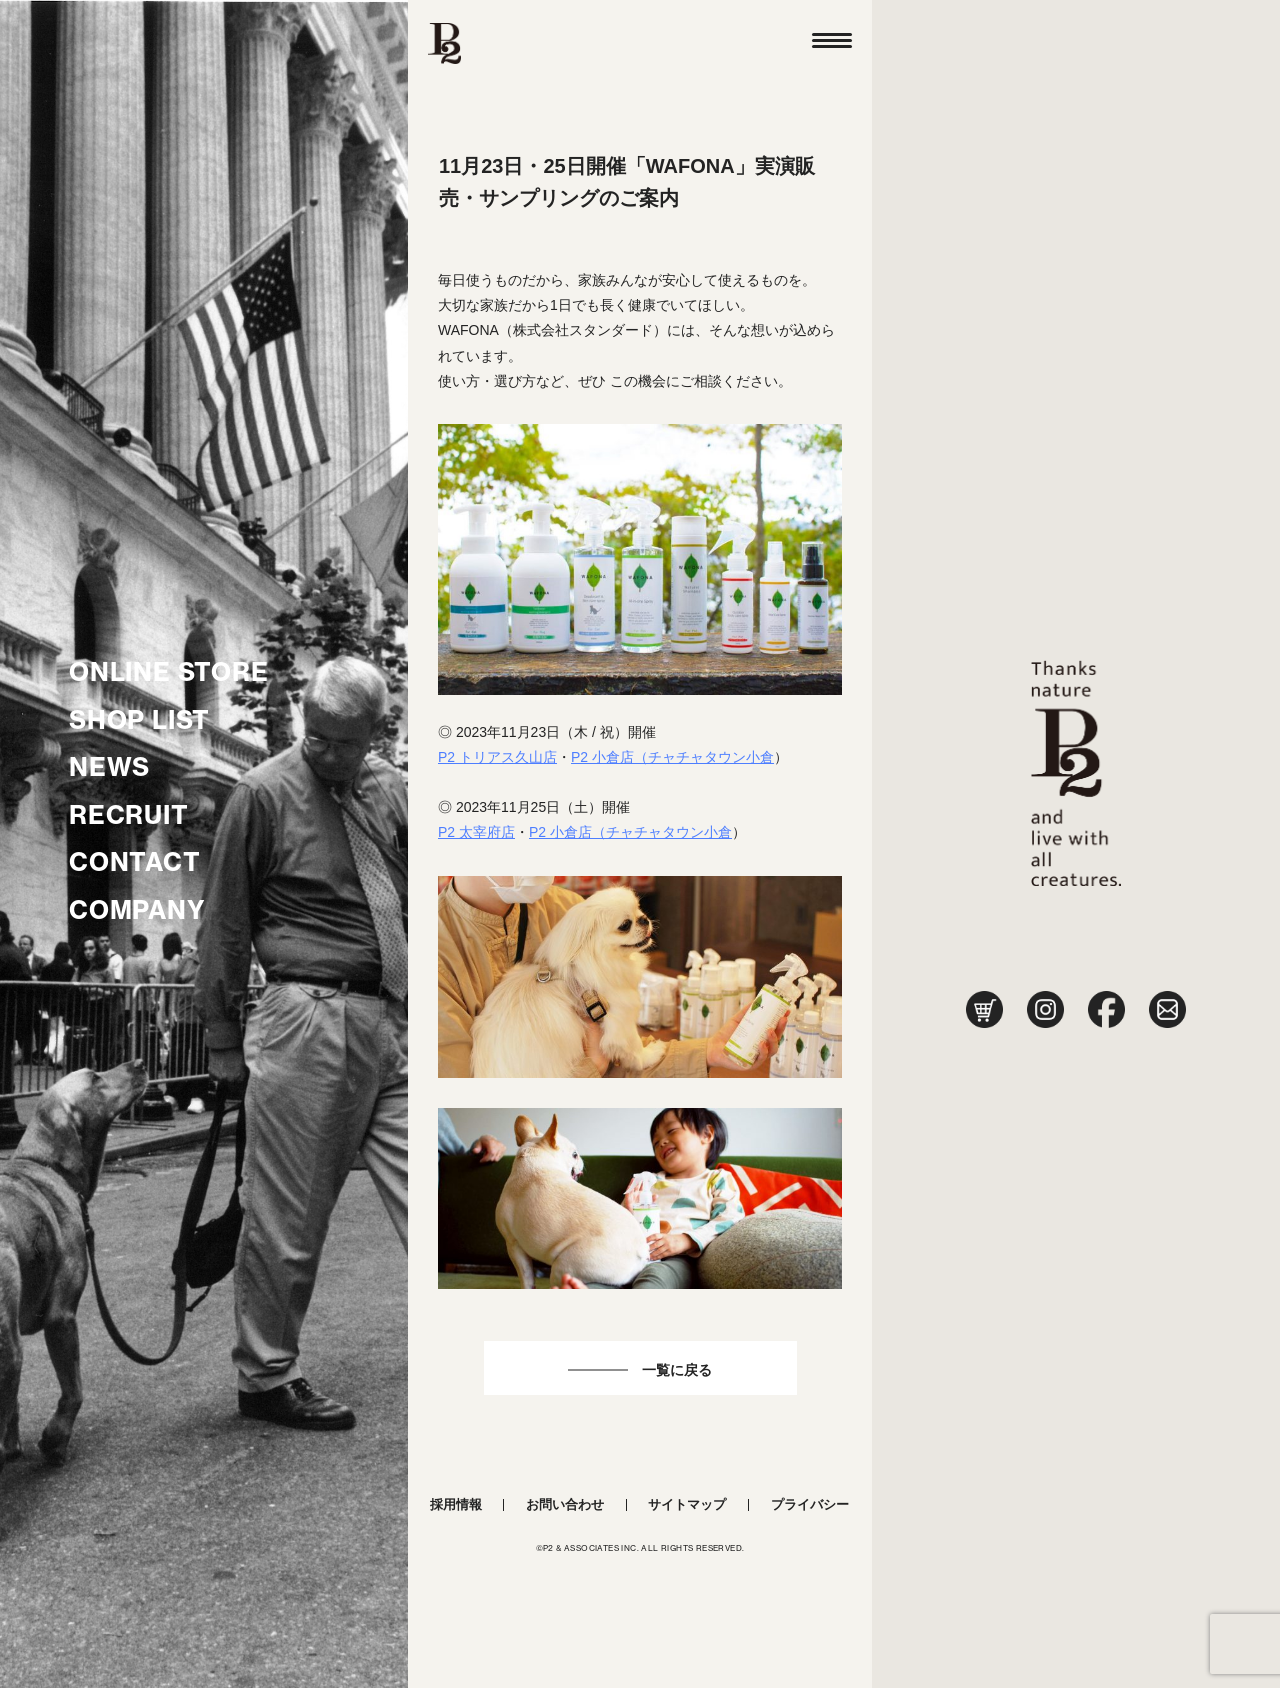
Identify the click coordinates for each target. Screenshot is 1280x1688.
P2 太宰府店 (476, 832)
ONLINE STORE (169, 672)
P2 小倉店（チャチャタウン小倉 (672, 757)
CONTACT (135, 862)
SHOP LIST (139, 720)
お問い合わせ (565, 1504)
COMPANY (137, 910)
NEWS (109, 767)
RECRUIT (129, 815)
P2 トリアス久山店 (497, 757)
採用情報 (456, 1504)
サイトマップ (687, 1504)
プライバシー (810, 1504)
